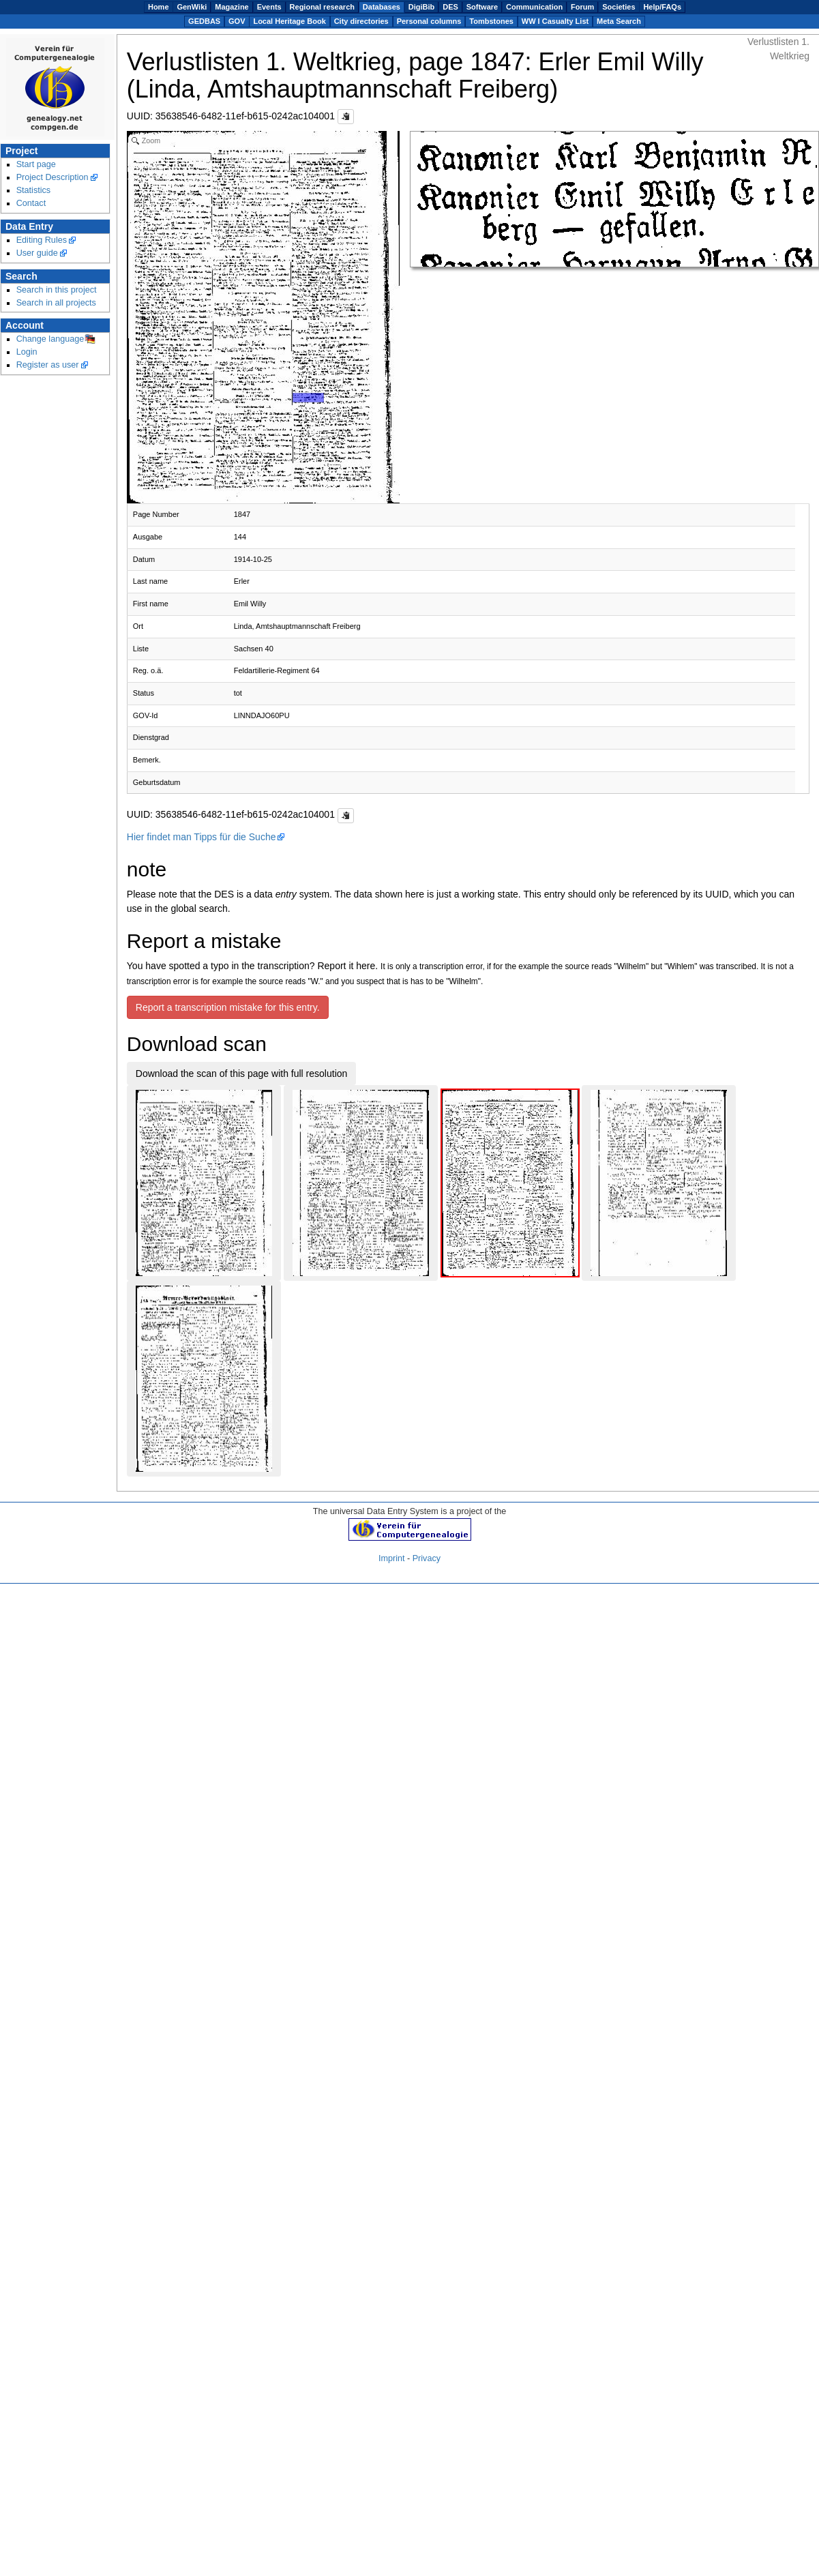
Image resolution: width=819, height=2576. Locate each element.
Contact (31, 203)
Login (27, 352)
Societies (618, 7)
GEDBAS (204, 21)
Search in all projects (56, 303)
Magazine (232, 7)
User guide (37, 253)
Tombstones (491, 21)
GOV (236, 21)
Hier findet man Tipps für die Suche (201, 836)
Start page (36, 164)
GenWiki (192, 7)
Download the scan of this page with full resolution (242, 1073)
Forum (582, 7)
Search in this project (56, 290)
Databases (381, 7)
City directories (361, 21)
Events (269, 7)
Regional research (322, 7)
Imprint (391, 1558)
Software (482, 7)
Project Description (52, 177)
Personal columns (429, 21)
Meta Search (619, 21)
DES (450, 7)
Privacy (427, 1558)
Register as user (47, 365)
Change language (50, 339)
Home (158, 7)
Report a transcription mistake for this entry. (228, 1007)
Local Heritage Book (289, 21)
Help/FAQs (662, 7)
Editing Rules (41, 240)
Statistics (33, 190)
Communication (534, 7)
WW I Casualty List (555, 21)
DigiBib (421, 7)
